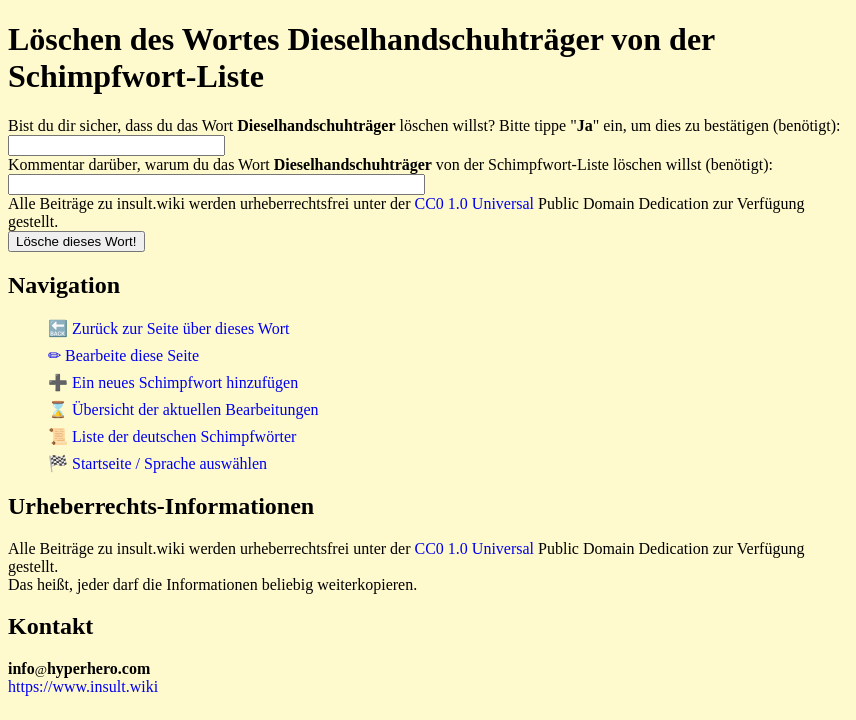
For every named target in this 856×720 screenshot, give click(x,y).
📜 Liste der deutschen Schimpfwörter (172, 436)
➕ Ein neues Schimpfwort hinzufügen (173, 382)
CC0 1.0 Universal (475, 203)
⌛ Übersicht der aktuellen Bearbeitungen (183, 409)
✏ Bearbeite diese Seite (123, 355)
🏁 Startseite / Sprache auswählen (157, 463)
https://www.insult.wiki (83, 686)
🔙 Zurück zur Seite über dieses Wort (168, 328)
